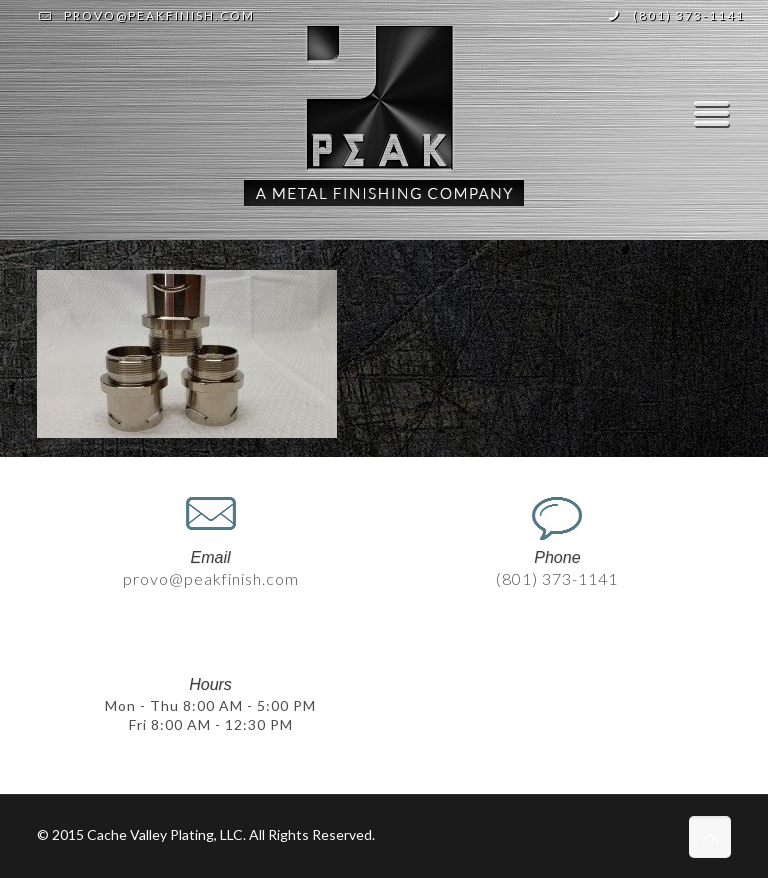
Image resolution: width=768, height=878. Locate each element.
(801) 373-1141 (689, 15)
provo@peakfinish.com (159, 15)
